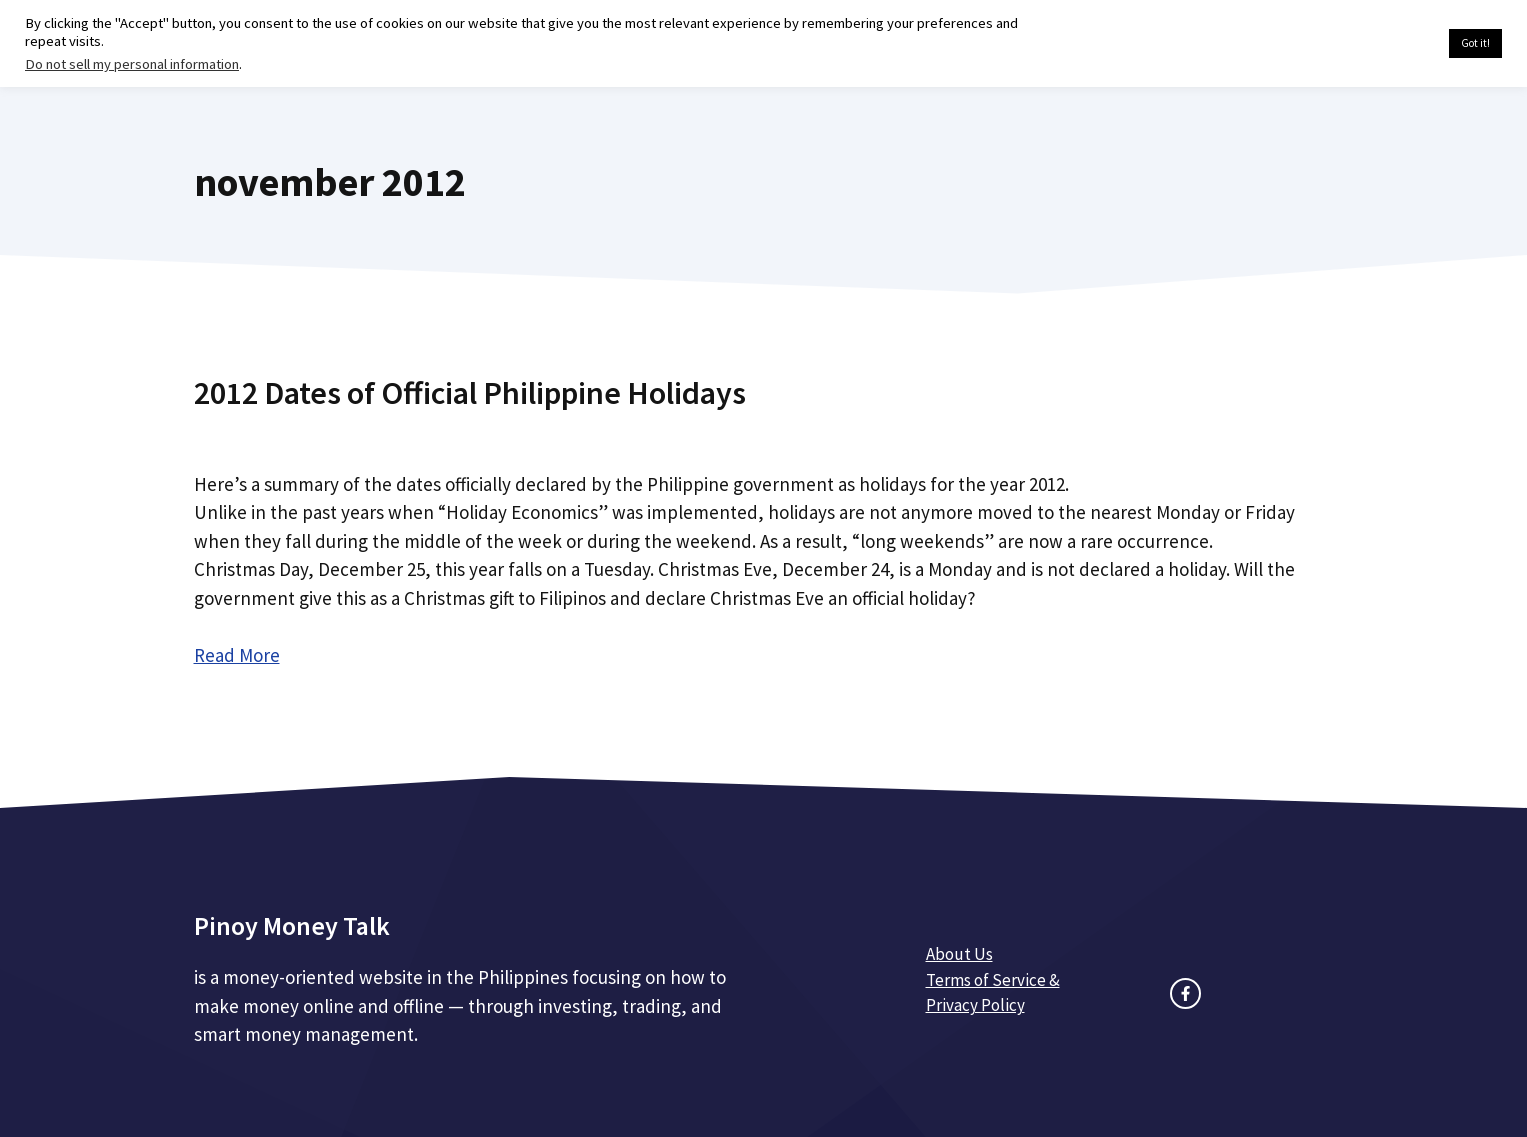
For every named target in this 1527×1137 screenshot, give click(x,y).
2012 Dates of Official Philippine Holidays (470, 393)
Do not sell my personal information (132, 64)
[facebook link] (1185, 993)
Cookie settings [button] (1386, 44)
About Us (959, 954)
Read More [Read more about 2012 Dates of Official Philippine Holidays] (237, 655)
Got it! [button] (1475, 43)
